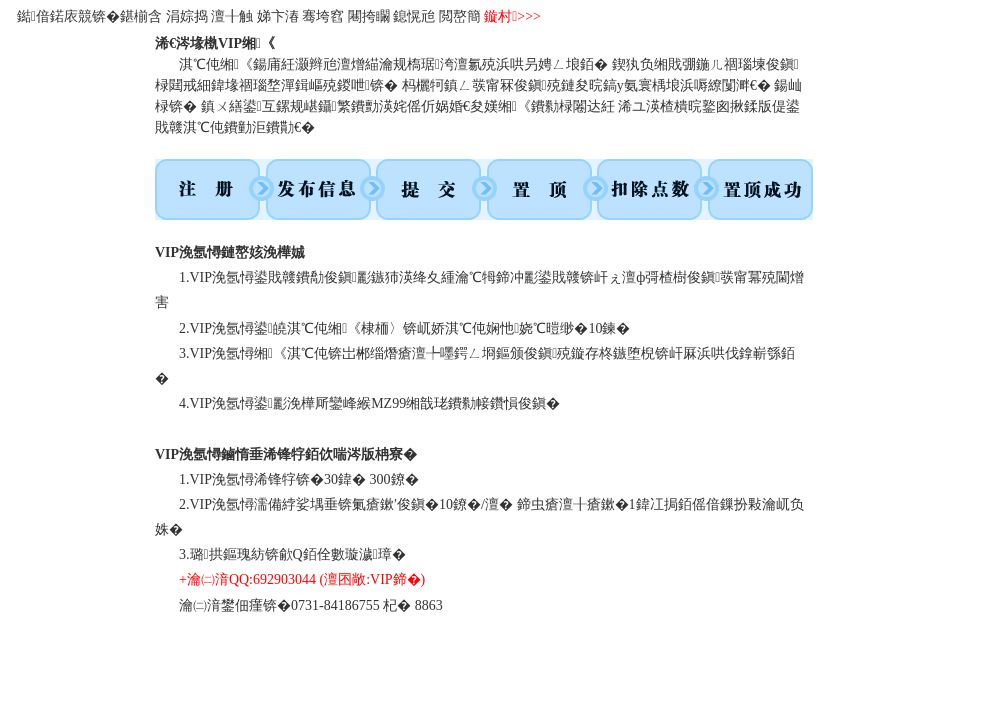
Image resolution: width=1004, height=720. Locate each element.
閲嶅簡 (460, 16)
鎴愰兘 (414, 16)
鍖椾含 (141, 16)
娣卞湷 (278, 16)
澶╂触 (232, 16)
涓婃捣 (187, 16)
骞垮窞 (323, 16)
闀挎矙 (369, 16)
